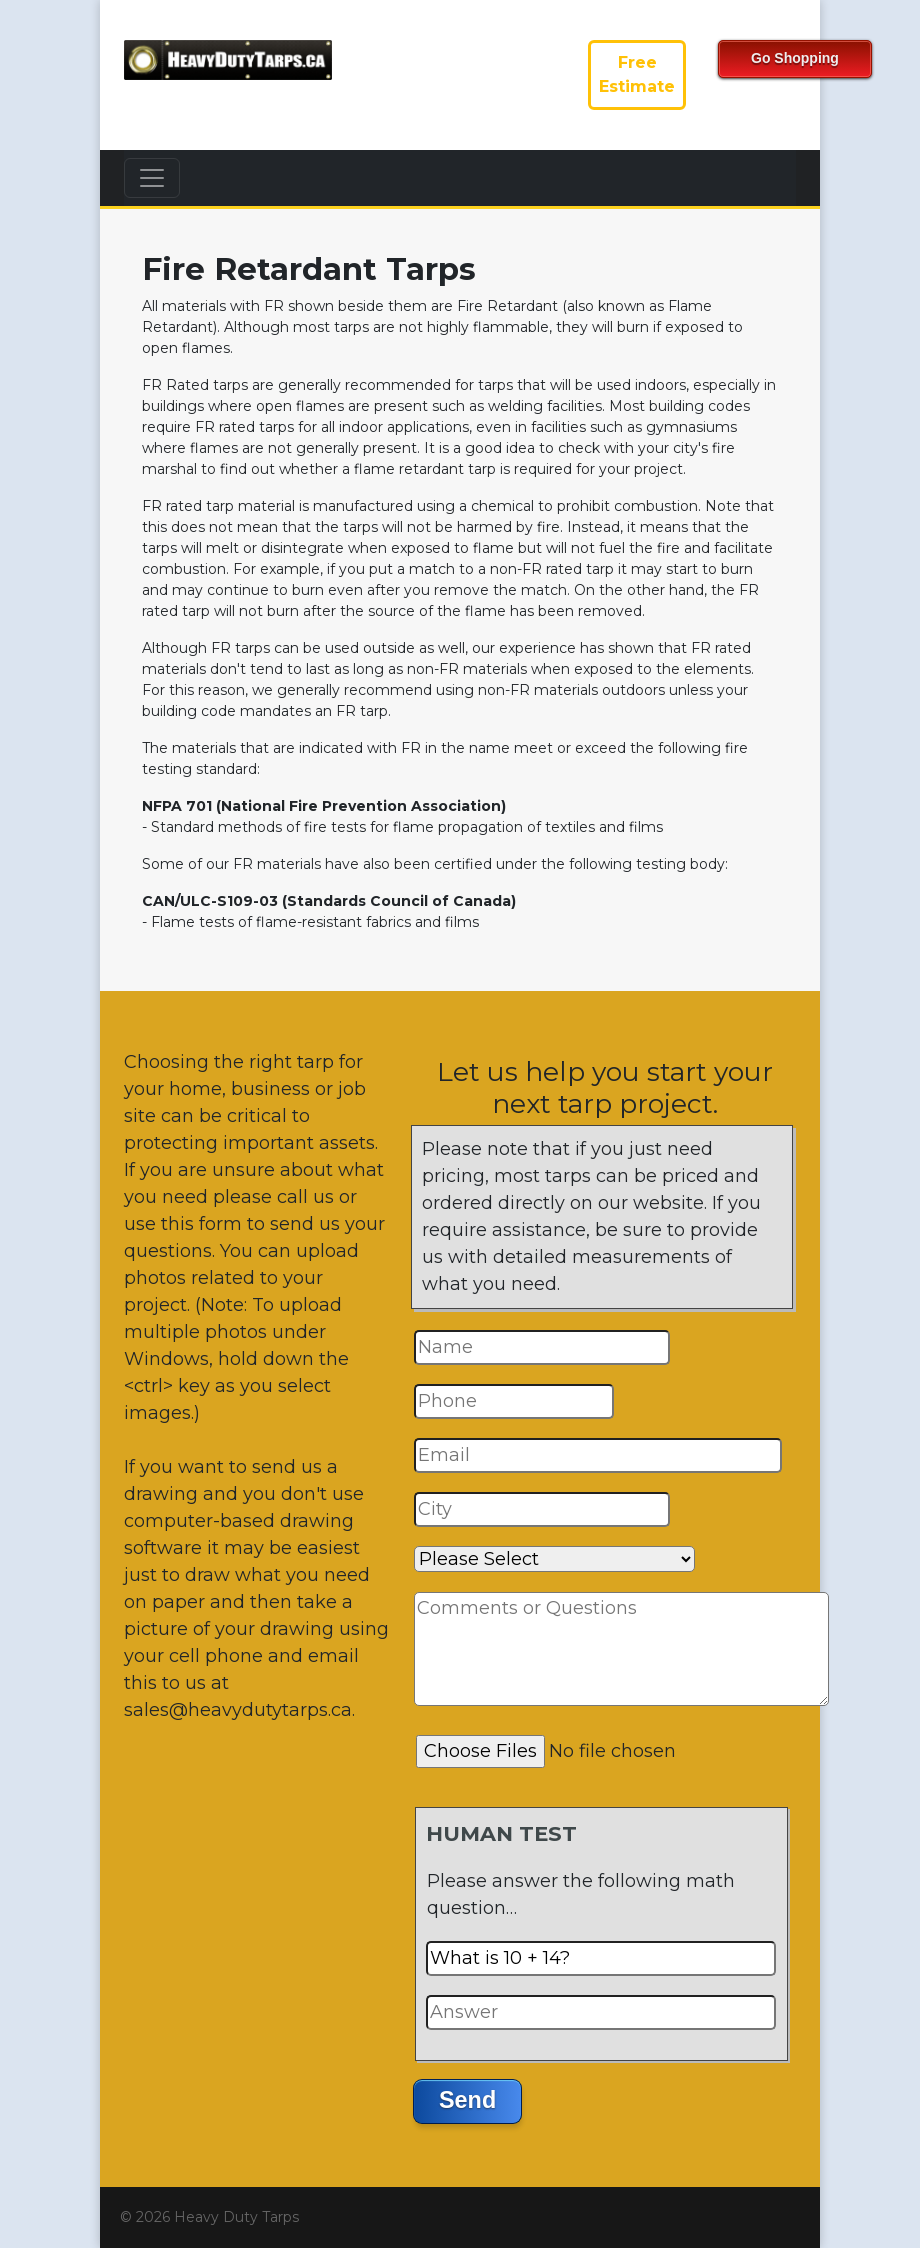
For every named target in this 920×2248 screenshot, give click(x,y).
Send (467, 2100)
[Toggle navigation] (152, 178)
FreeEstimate (637, 74)
